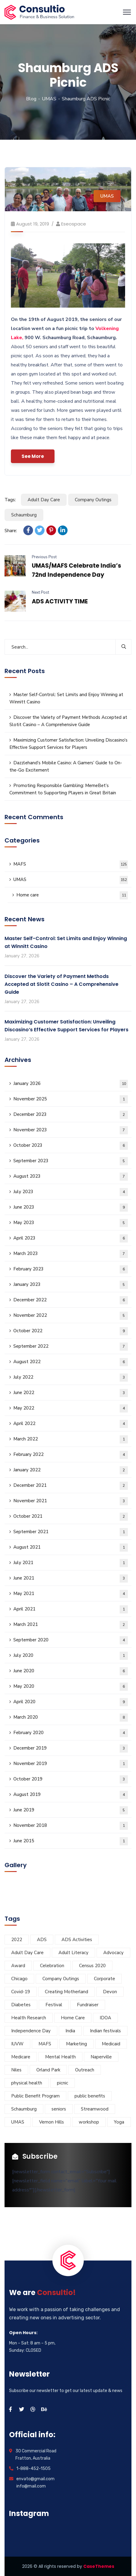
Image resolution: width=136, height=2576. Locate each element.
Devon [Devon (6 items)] (110, 1992)
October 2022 (70, 1331)
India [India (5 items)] (70, 2031)
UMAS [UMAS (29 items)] (17, 2122)
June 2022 (70, 1393)
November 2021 (70, 1501)
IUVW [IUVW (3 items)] (17, 2044)
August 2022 (70, 1362)
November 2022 (70, 1316)
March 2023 (70, 1254)
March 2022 (70, 1439)
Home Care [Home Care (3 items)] (73, 2018)
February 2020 (70, 1733)
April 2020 (70, 1702)
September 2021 (70, 1532)
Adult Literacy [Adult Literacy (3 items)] (73, 1953)
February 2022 (70, 1455)
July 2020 (70, 1656)
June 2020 (70, 1671)
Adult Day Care (44, 500)
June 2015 (70, 1841)
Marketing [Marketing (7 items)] (76, 2044)
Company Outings (93, 500)
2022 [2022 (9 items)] (16, 1940)
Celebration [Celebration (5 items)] (52, 1966)
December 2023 (70, 1115)
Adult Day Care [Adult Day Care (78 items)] (27, 1953)
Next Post (40, 592)
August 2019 (70, 1795)
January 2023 (70, 1285)
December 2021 (70, 1486)
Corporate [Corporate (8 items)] (104, 1979)
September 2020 (70, 1640)
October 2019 (70, 1779)
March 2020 (70, 1717)
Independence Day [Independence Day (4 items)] (31, 2031)
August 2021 (70, 1547)
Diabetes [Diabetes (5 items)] (21, 2005)
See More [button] (33, 456)
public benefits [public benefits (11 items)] (90, 2096)
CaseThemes (98, 2566)
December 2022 (70, 1300)
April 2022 (70, 1424)
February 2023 (70, 1269)
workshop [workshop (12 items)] (89, 2122)
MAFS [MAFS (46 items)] (44, 2044)
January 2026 (70, 1084)
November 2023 (70, 1130)
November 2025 (70, 1099)
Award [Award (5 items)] (18, 1966)
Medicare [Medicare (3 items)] (20, 2057)
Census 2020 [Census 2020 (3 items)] (92, 1966)
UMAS (49, 98)
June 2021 (70, 1578)
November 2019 (70, 1764)
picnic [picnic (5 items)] (62, 2083)
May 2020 (70, 1687)
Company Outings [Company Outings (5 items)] (60, 1979)
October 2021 (70, 1517)
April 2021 (70, 1609)
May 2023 (70, 1223)
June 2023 (70, 1207)
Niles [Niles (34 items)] (16, 2070)
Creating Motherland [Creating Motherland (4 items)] (66, 1992)
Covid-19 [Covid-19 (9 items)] (20, 1992)
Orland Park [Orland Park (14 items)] (48, 2070)
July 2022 (70, 1377)
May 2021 (70, 1594)
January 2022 (70, 1470)
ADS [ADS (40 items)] (42, 1940)
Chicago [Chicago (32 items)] (19, 1979)
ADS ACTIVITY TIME (60, 601)
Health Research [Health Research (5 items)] (28, 2018)
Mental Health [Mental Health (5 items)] (60, 2057)
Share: (11, 531)
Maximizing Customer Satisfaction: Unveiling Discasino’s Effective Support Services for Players (68, 743)
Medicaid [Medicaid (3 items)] (111, 2044)
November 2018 (70, 1826)
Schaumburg (24, 515)
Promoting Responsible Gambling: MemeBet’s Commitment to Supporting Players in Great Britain (62, 789)
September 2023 (70, 1161)
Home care (72, 895)
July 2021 (70, 1563)
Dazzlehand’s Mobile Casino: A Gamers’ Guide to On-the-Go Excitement (65, 766)
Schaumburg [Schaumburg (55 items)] (24, 2109)
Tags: (10, 500)
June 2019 (70, 1810)
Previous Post (44, 557)
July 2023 (70, 1192)
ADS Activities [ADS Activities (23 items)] (76, 1940)
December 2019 (70, 1748)
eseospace (73, 224)
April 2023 (70, 1238)
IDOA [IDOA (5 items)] (105, 2018)
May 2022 (70, 1408)
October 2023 (70, 1146)
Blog (31, 98)
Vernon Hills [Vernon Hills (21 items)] (51, 2122)
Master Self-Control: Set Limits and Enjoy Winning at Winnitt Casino (66, 698)
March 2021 (70, 1625)
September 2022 (70, 1347)
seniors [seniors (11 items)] (58, 2109)
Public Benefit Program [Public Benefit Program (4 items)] (35, 2096)
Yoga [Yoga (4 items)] (119, 2122)
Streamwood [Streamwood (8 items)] (94, 2109)
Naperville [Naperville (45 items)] (101, 2057)
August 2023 (70, 1177)
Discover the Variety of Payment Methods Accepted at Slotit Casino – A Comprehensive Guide (68, 721)
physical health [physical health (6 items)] (26, 2083)
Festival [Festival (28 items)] (53, 2005)
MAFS (70, 864)
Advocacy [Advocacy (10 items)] (113, 1953)
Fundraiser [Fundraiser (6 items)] (87, 2005)
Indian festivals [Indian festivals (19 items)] (105, 2031)
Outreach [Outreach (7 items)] (84, 2070)
